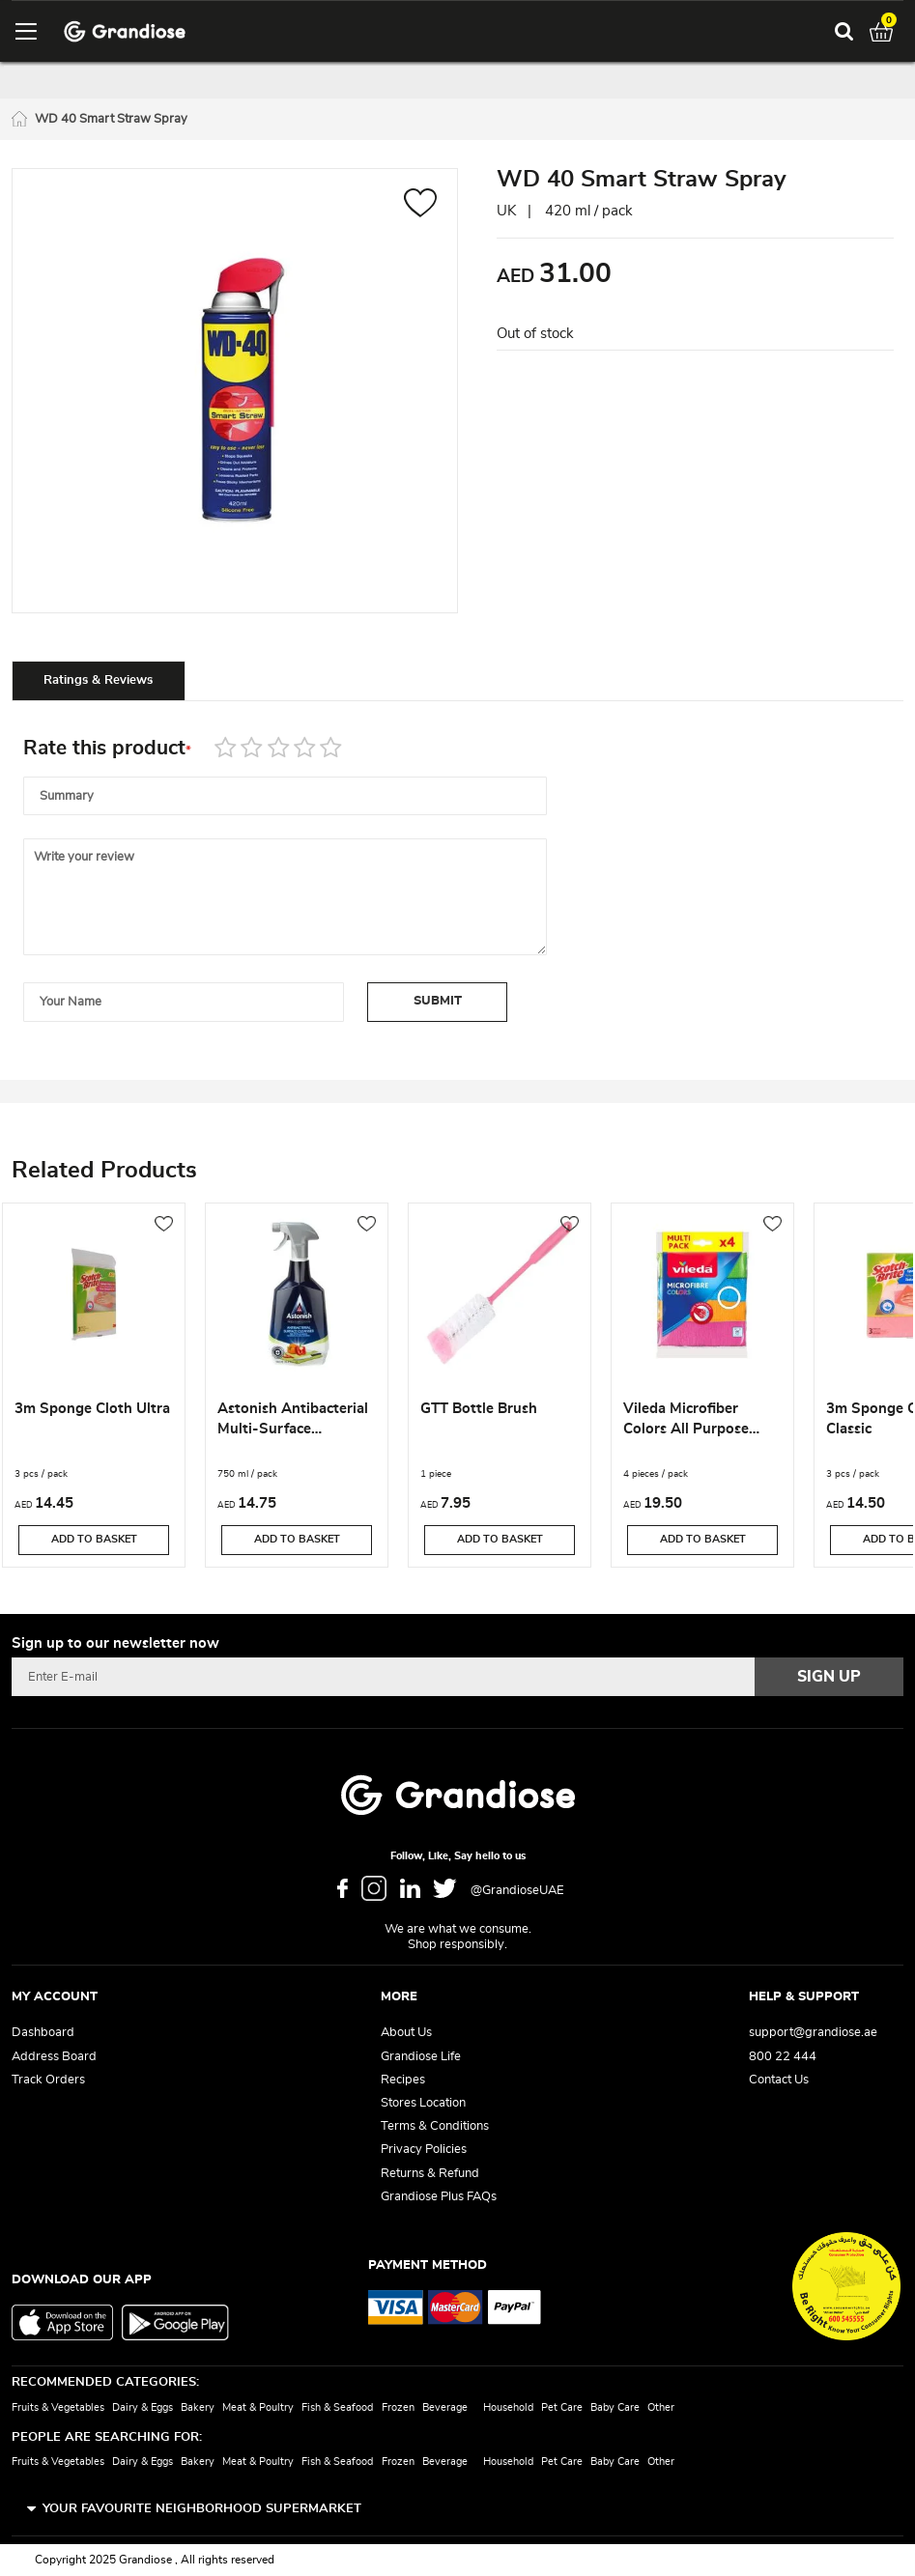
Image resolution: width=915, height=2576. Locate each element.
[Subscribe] (829, 1676)
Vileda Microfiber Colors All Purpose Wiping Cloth (686, 1421)
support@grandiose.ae (813, 2032)
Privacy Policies (424, 2149)
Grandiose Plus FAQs (439, 2197)
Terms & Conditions (435, 2126)
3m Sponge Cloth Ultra (92, 1408)
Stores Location (423, 2103)
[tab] (99, 680)
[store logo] (124, 31)
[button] (421, 205)
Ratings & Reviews (98, 680)
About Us (406, 2032)
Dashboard (43, 2032)
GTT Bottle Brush (478, 1408)
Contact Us (779, 2080)
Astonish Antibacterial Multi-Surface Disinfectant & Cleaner (292, 1421)
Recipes (403, 2080)
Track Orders (48, 2080)
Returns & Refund (430, 2173)
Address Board (54, 2057)
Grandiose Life (421, 2057)
